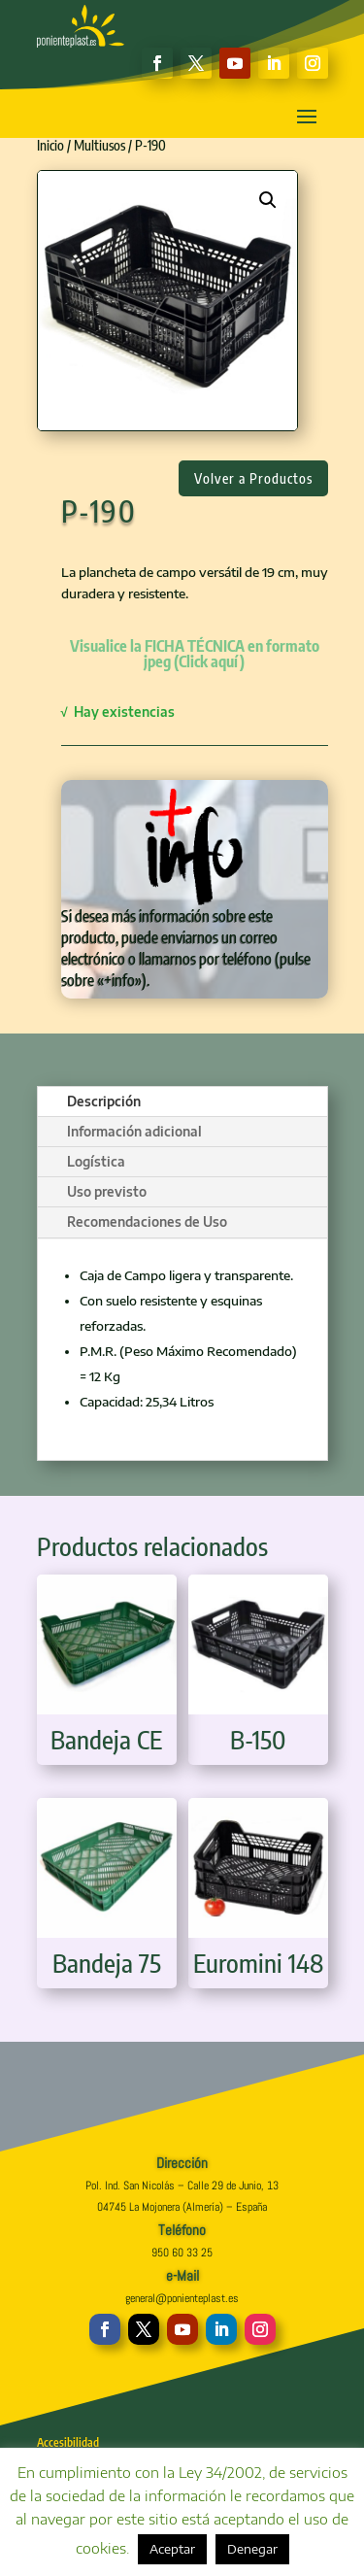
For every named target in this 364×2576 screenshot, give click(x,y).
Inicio (50, 145)
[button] (267, 200)
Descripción (104, 1101)
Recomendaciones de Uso (147, 1222)
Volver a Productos (253, 478)
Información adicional (134, 1131)
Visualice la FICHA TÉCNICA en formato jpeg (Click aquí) (194, 653)
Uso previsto (107, 1192)
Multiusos (99, 145)
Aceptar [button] (172, 2549)
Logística (96, 1161)
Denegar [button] (252, 2549)
